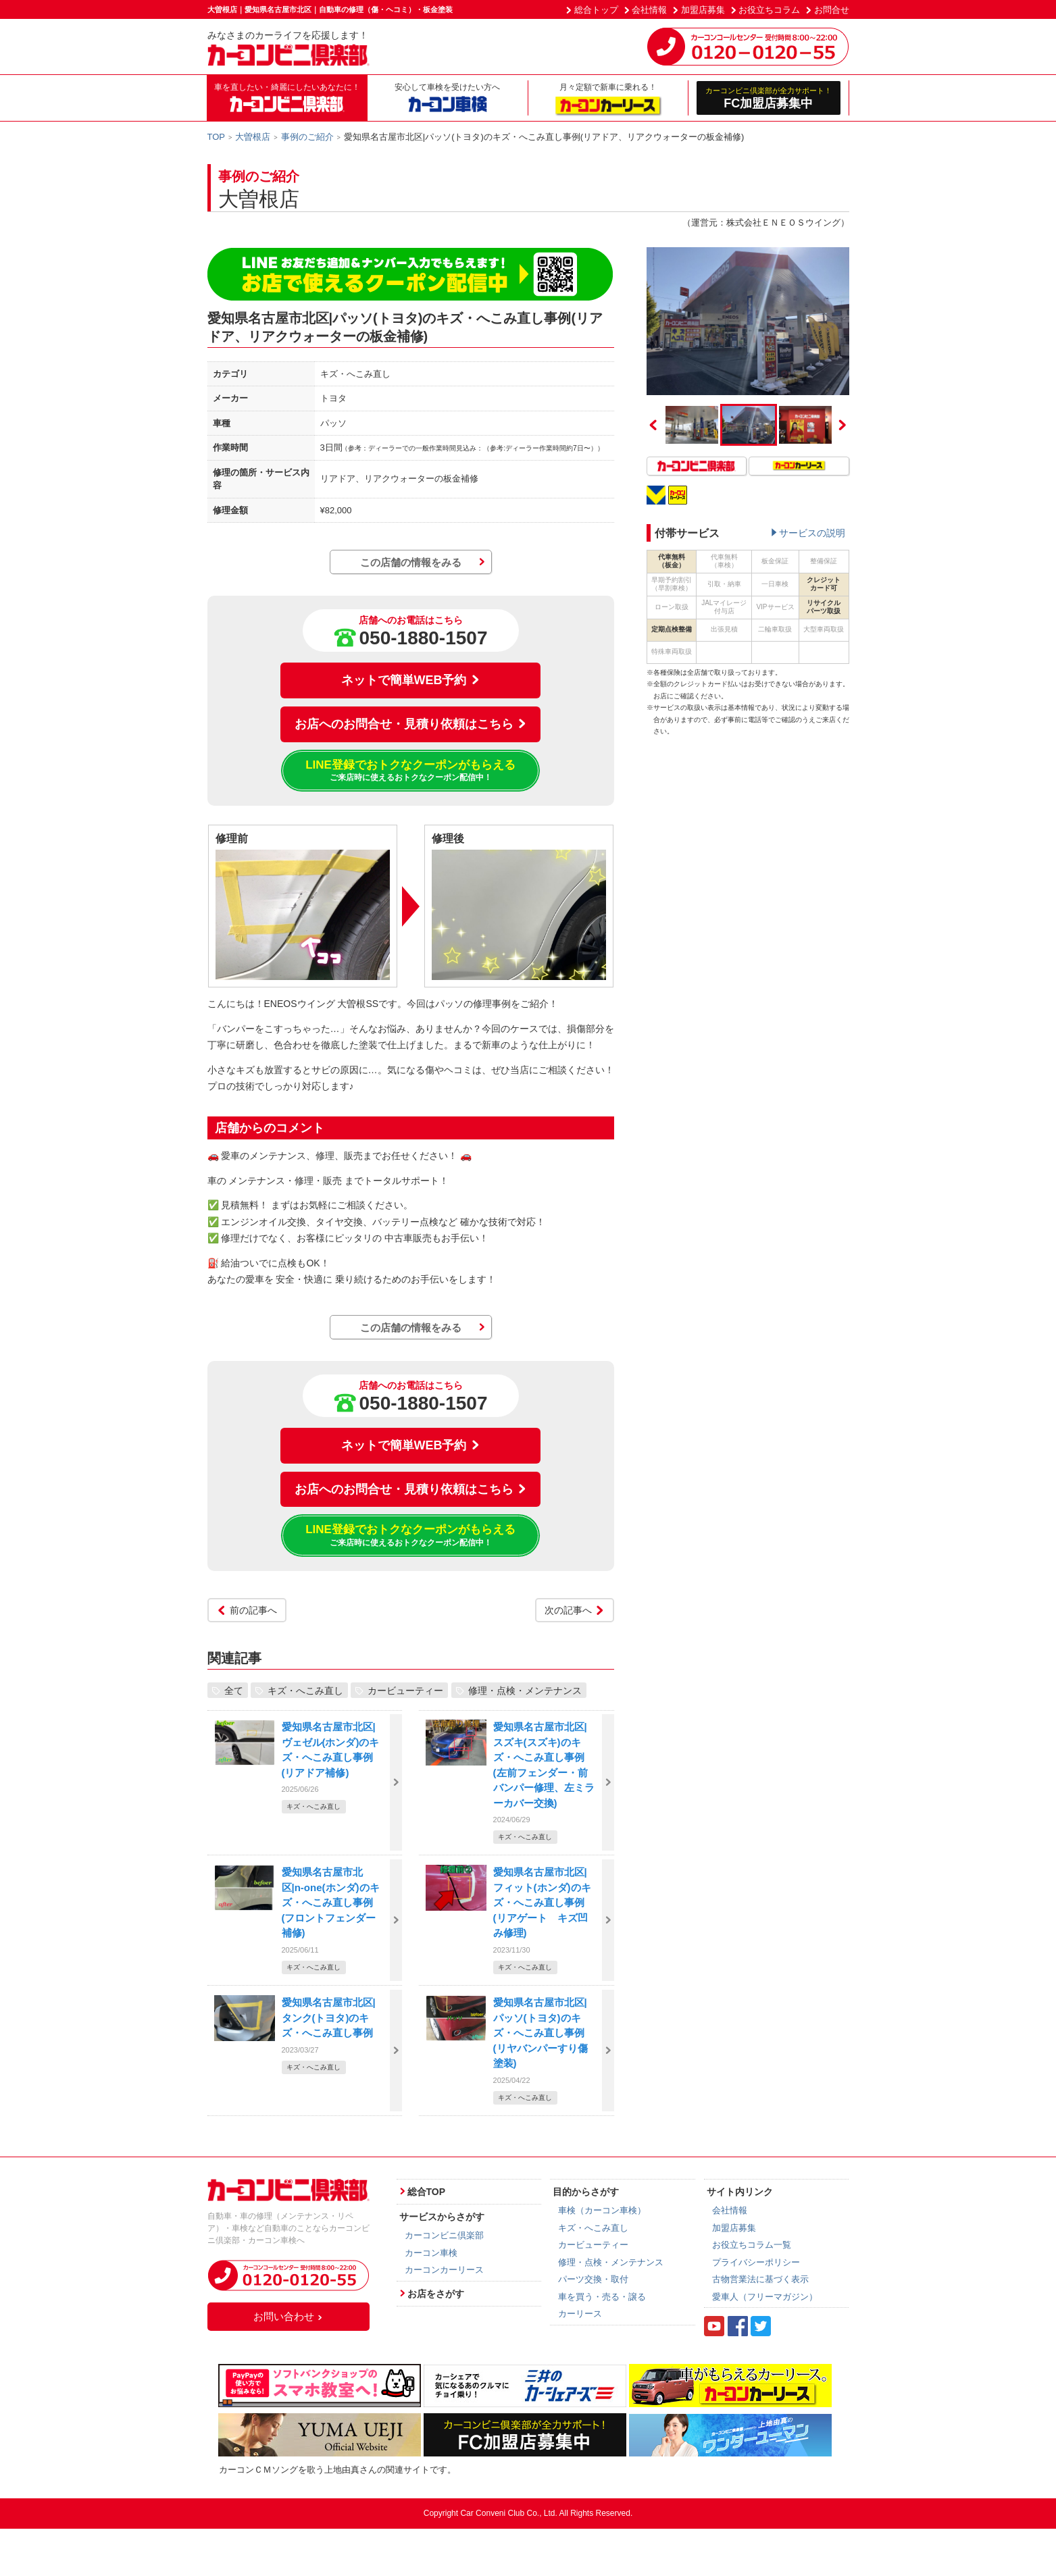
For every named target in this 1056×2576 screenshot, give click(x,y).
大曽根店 (252, 137)
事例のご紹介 (307, 137)
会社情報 (649, 10)
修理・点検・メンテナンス (525, 1689)
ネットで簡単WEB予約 (410, 680)
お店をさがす (435, 2293)
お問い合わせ (288, 2316)
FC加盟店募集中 (768, 97)
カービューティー (405, 1689)
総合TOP (426, 2191)
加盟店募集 (703, 10)
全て (233, 1689)
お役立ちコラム (769, 10)
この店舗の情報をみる (410, 562)
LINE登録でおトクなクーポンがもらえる (410, 770)
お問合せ (831, 10)
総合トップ (596, 10)
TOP (216, 137)
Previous (653, 425)
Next (842, 425)
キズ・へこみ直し (305, 1689)
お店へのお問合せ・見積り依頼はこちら (411, 724)
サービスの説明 (812, 532)
